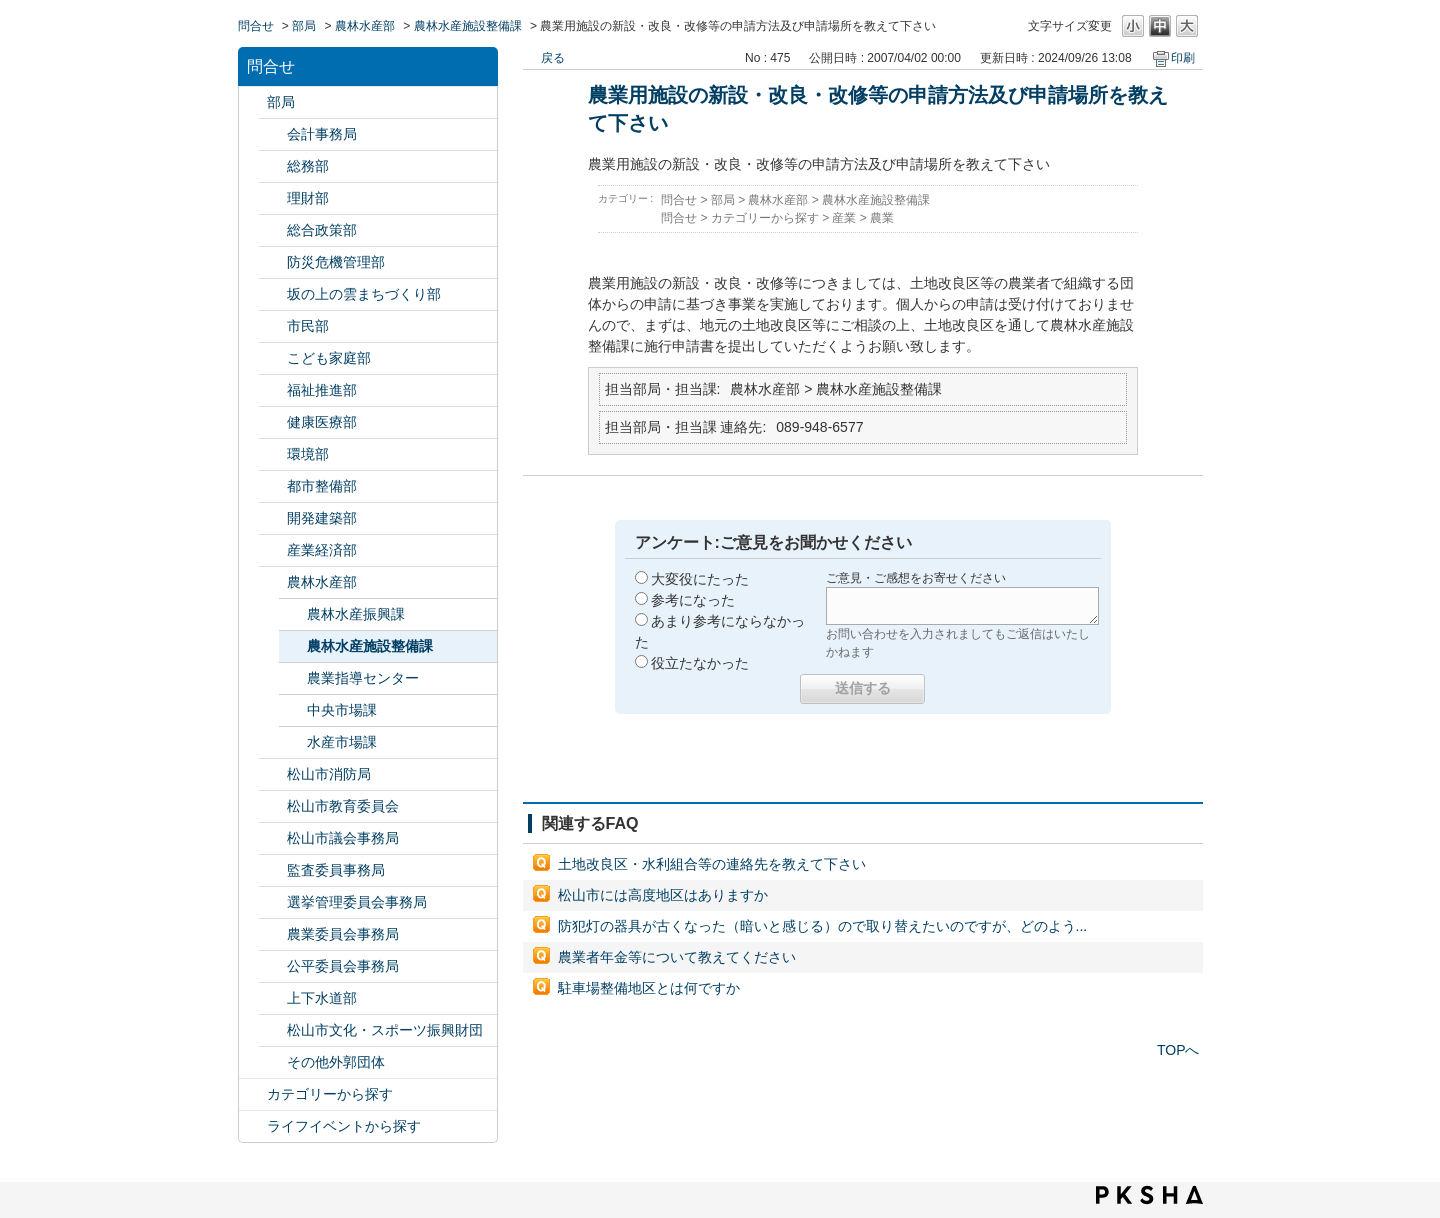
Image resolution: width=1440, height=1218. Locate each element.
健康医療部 (322, 422)
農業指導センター (363, 678)
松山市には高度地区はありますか (663, 895)
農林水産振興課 (356, 614)
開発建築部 (322, 518)
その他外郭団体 (336, 1062)
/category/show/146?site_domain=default (273, 870)
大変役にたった (700, 579)
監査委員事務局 (336, 870)
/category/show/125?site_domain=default (273, 166)
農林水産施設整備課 (468, 26)
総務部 (308, 166)
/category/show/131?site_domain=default (273, 1062)
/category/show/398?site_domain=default (273, 294)
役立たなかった (700, 663)
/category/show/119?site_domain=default (253, 102)
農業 (882, 218)
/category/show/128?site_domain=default (273, 326)
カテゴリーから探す (330, 1094)
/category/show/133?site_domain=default (273, 454)
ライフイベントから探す (344, 1126)
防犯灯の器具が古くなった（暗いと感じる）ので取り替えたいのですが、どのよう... (823, 926)
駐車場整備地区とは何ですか (649, 988)
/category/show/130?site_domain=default (273, 390)
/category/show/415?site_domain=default (273, 358)
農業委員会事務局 (343, 934)
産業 (844, 218)
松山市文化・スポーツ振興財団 (385, 1030)
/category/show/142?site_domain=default (273, 806)
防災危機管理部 (336, 262)
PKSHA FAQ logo (1149, 1195)
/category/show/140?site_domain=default (273, 774)
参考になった (693, 600)
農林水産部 (365, 26)
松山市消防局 (329, 774)
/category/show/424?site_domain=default (273, 262)
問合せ (256, 26)
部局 (304, 26)
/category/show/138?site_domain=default (273, 550)
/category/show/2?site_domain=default (253, 1094)
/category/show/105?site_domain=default (253, 1126)
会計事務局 (322, 134)
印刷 (1183, 58)
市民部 (308, 326)
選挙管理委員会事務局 (357, 902)
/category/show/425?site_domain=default (273, 518)
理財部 (308, 198)
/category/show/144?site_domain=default (273, 998)
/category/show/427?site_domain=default (273, 582)
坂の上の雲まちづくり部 (364, 294)
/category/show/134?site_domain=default (273, 1030)
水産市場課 (342, 742)
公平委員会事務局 (343, 966)
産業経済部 (322, 550)
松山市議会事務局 (343, 838)
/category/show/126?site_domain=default (273, 230)
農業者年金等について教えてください (677, 957)
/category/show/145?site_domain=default (273, 966)
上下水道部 (322, 998)
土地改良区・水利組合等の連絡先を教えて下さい (712, 864)
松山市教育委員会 (343, 806)
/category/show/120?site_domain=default (273, 134)
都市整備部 (322, 486)
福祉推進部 (322, 390)
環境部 (308, 454)
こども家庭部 (329, 358)
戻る (553, 58)
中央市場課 (342, 710)
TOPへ (1178, 1050)
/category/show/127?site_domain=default (273, 198)
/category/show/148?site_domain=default (273, 902)
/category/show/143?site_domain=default (273, 838)
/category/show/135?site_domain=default (273, 486)
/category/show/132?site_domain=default (273, 422)
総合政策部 (322, 230)
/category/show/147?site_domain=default (273, 934)
